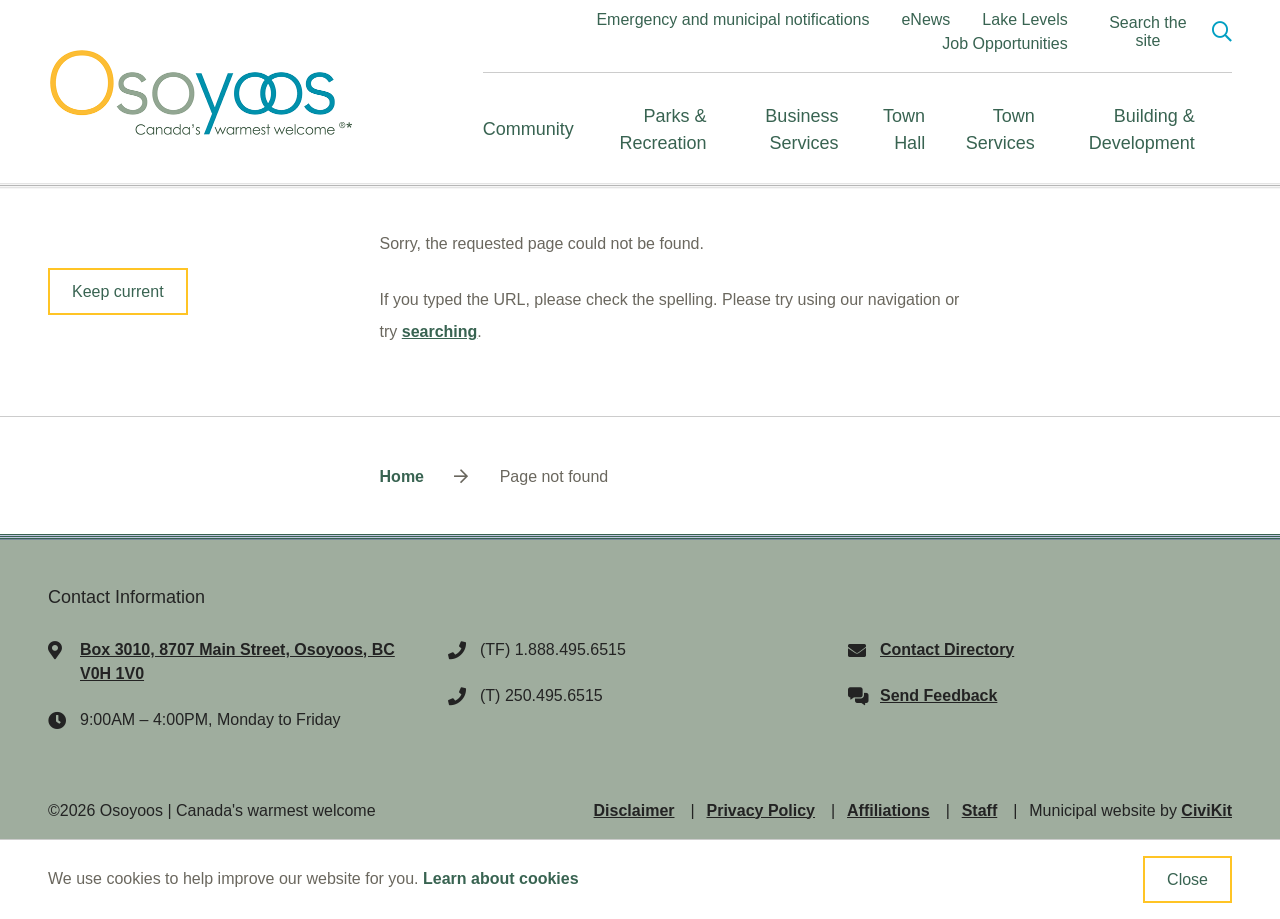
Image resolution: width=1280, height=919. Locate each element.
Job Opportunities (1004, 43)
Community (528, 129)
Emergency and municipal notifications (732, 19)
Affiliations (888, 810)
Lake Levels (1024, 19)
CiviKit (1206, 810)
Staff (980, 810)
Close (1187, 879)
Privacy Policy (761, 810)
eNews (925, 19)
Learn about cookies (501, 878)
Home (402, 476)
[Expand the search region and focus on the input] (1162, 32)
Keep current (118, 291)
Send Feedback (938, 695)
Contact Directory (947, 649)
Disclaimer (634, 810)
